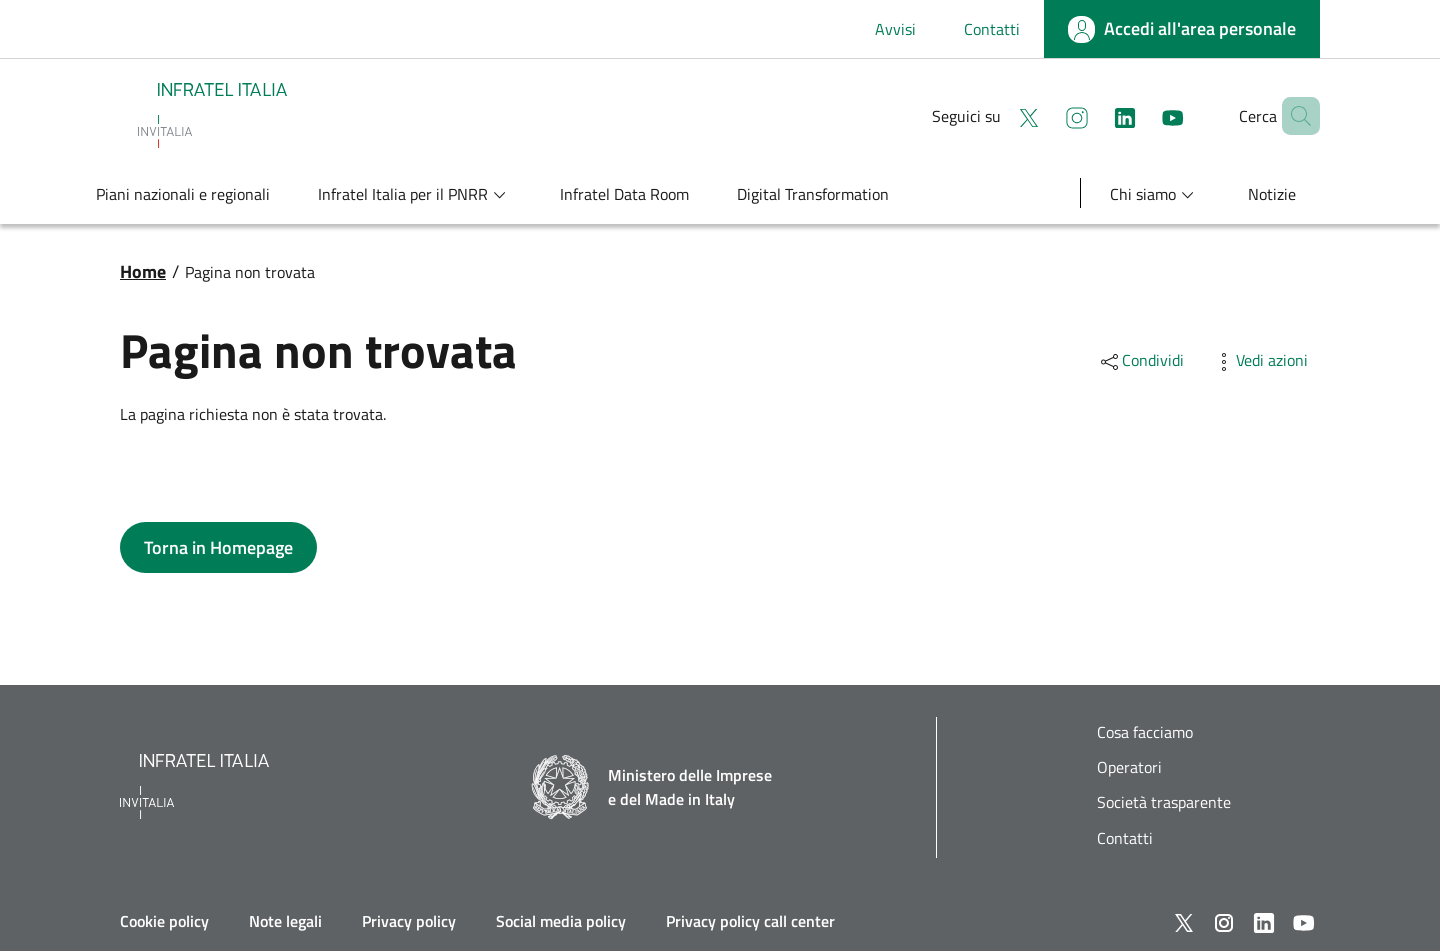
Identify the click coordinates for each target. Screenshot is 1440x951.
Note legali (285, 921)
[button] (1296, 116)
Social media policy (561, 921)
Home (143, 271)
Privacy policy (409, 921)
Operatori (1129, 767)
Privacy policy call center (750, 921)
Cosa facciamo (1145, 732)
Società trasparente (1164, 802)
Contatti (992, 29)
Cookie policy (164, 921)
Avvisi (895, 29)
